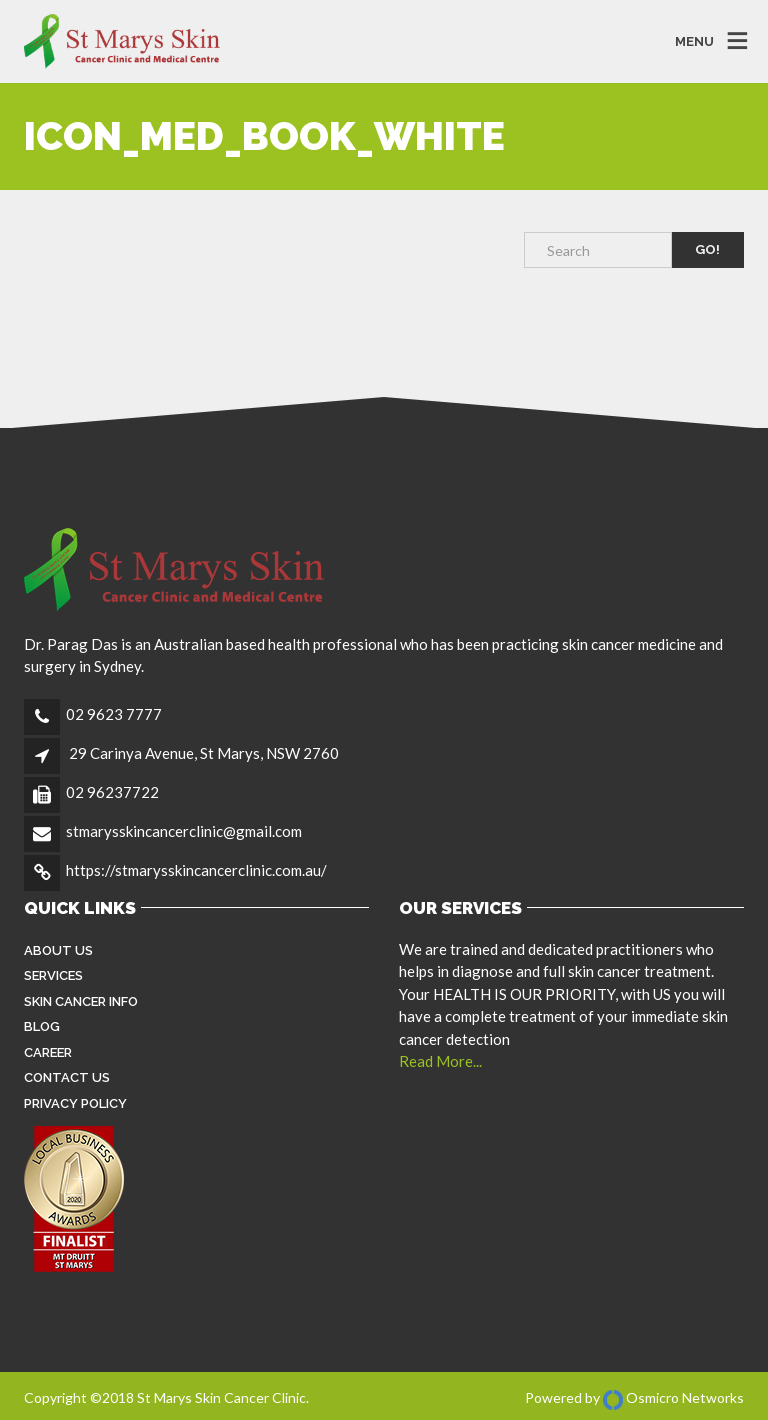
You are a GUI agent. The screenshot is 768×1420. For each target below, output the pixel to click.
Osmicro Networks (673, 1397)
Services (53, 975)
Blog (42, 1026)
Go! (707, 249)
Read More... (440, 1061)
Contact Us (67, 1077)
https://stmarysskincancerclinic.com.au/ (196, 870)
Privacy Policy (75, 1103)
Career (48, 1052)
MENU (694, 41)
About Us (58, 950)
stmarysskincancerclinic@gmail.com (184, 831)
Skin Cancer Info (81, 1001)
